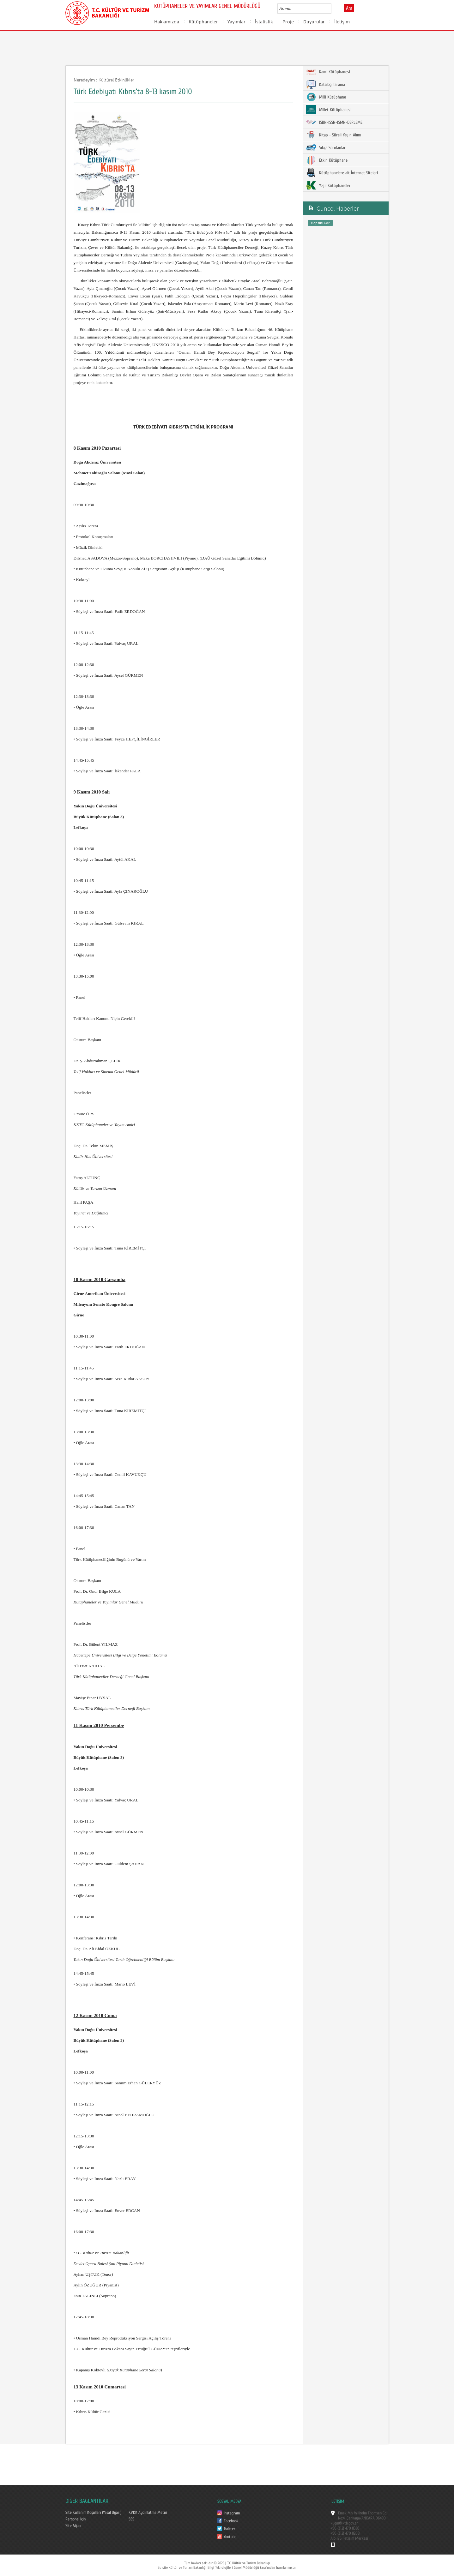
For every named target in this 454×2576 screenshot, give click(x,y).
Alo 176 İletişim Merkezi (349, 2538)
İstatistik (264, 21)
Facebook (231, 2521)
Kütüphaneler (203, 21)
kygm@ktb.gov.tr (344, 2523)
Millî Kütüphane (326, 97)
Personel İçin (75, 2519)
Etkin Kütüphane (327, 160)
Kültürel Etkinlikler (116, 80)
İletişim (342, 21)
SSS (131, 2519)
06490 (381, 2518)
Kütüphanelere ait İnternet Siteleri (342, 172)
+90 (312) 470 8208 (345, 2533)
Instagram (232, 2513)
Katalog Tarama (325, 84)
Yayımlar (236, 21)
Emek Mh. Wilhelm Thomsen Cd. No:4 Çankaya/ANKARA (362, 2516)
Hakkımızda (166, 21)
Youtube (230, 2536)
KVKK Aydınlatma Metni (148, 2512)
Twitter (229, 2528)
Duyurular (314, 21)
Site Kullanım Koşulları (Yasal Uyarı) (93, 2512)
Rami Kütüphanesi (328, 71)
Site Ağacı (73, 2525)
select (333, 8)
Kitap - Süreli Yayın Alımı (333, 134)
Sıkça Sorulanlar (326, 147)
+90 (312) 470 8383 (345, 2528)
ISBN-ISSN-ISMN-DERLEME (334, 122)
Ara (349, 8)
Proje (288, 21)
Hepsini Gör (320, 222)
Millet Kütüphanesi (328, 109)
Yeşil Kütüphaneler (328, 185)
